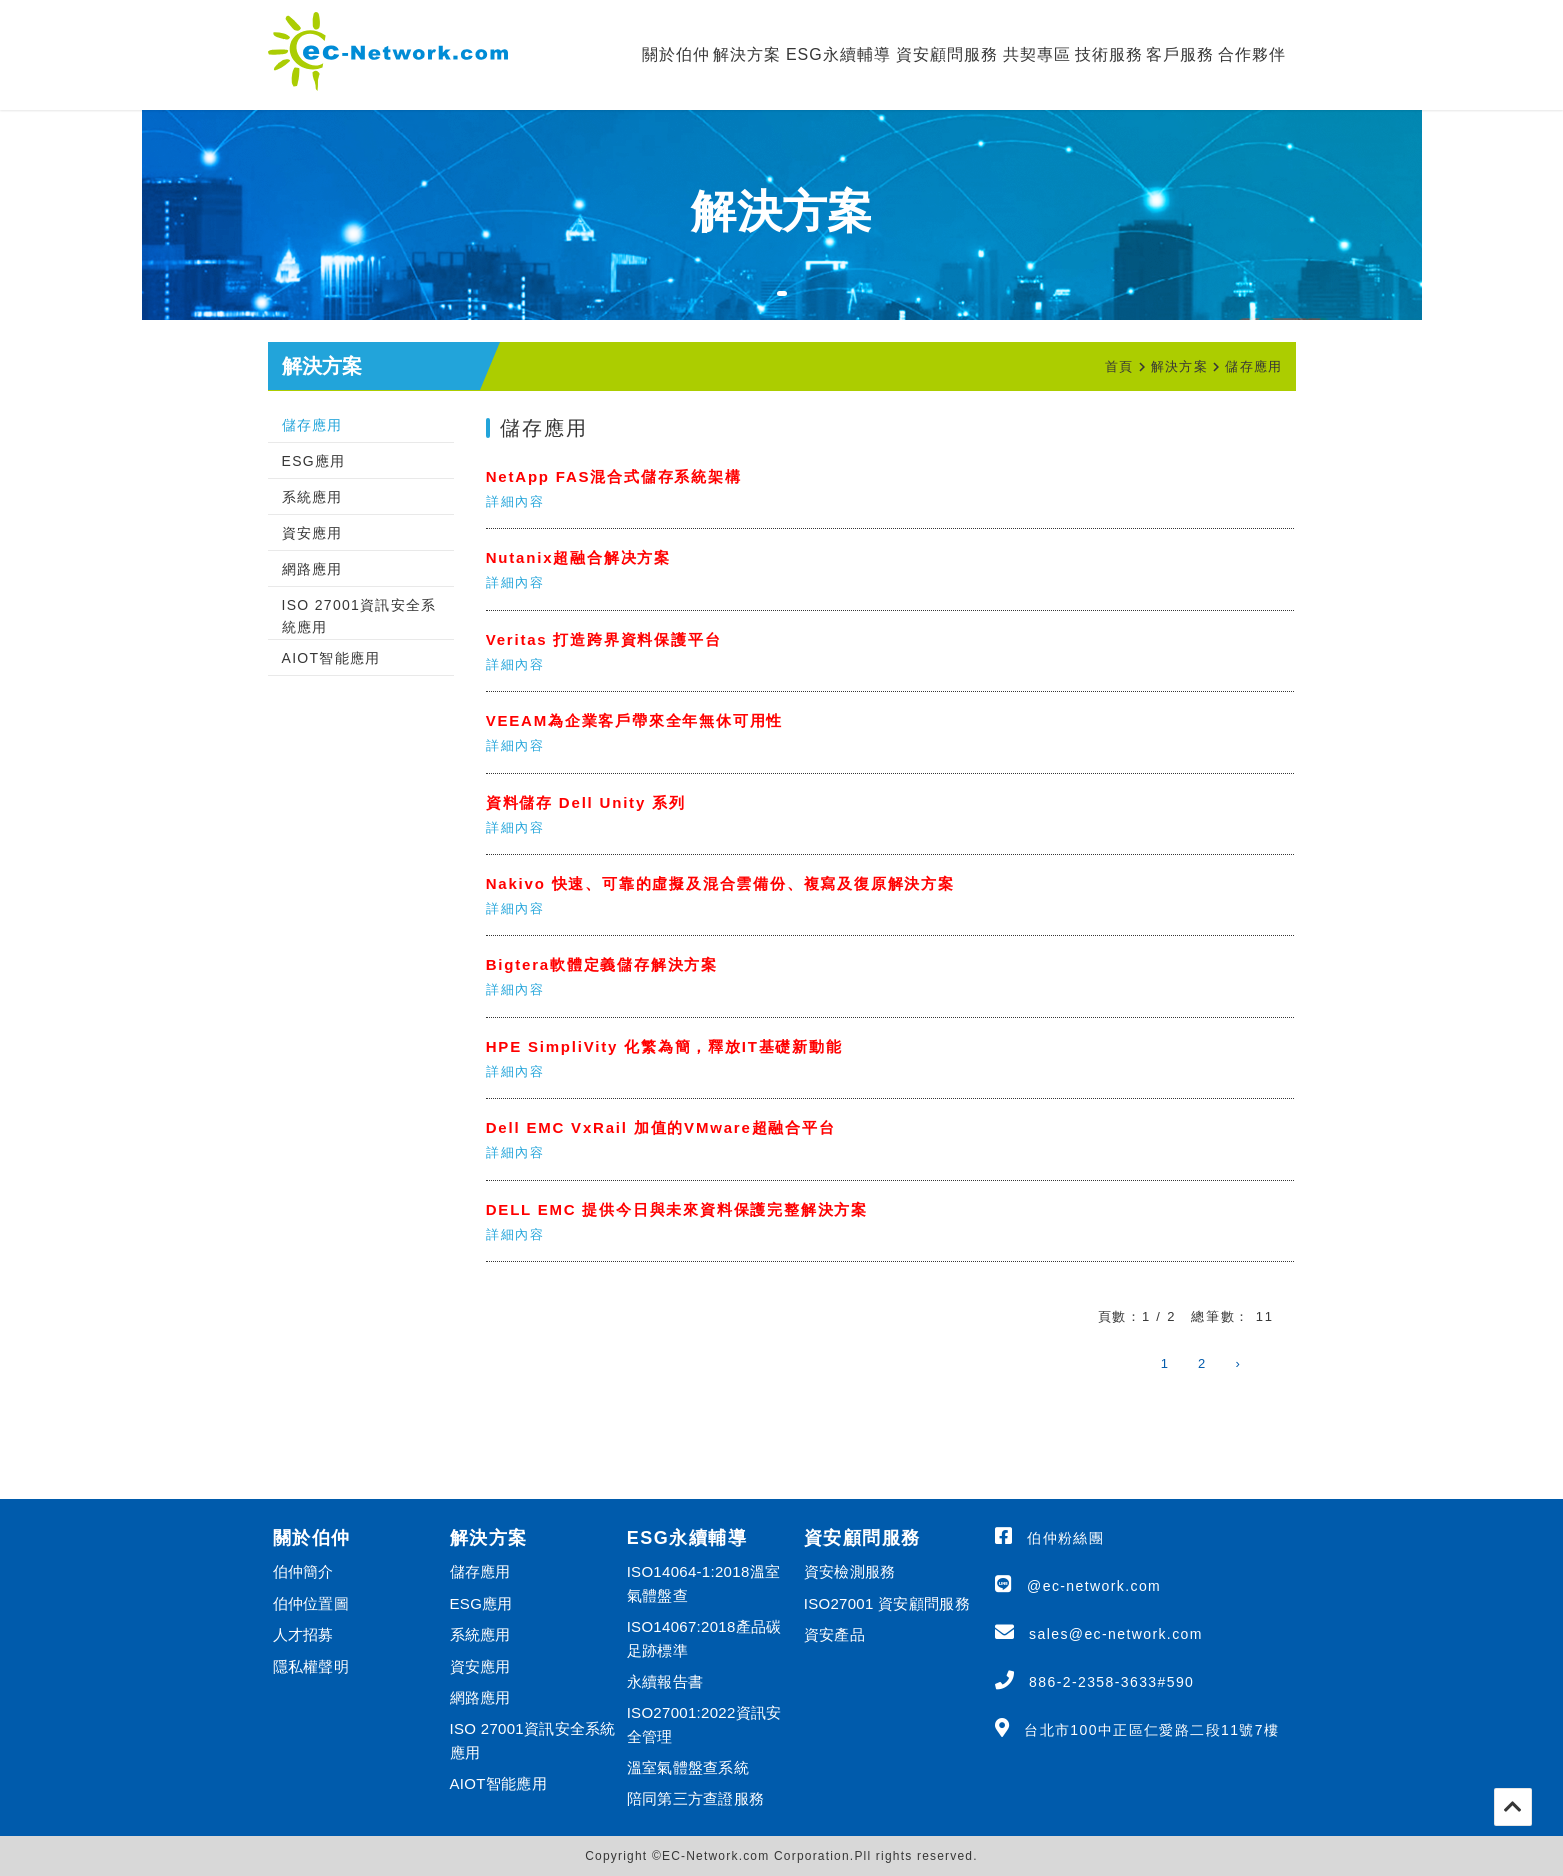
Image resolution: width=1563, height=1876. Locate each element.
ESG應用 (314, 461)
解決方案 (747, 54)
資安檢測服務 (850, 1571)
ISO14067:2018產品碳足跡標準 (704, 1638)
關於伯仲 (676, 54)
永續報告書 (665, 1681)
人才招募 (303, 1634)
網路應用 (312, 569)
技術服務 (1109, 54)
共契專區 (1037, 54)
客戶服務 (1180, 54)
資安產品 (834, 1634)
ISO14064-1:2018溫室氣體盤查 (704, 1583)
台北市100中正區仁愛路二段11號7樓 (1151, 1730)
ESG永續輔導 (838, 54)
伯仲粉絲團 (1065, 1538)
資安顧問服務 (947, 54)
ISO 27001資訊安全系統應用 (359, 616)
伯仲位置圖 (311, 1603)
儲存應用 (1253, 366)
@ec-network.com (1094, 1586)
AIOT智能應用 (331, 658)
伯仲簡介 (303, 1571)
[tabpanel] (782, 215)
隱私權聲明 (311, 1666)
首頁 (1119, 366)
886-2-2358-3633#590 (1111, 1682)
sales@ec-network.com (1116, 1634)
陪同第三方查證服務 (696, 1798)
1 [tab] (792, 306)
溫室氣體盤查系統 (688, 1767)
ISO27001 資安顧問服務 (887, 1603)
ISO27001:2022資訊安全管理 (704, 1724)
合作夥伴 (1252, 54)
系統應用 (312, 497)
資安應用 (312, 533)
